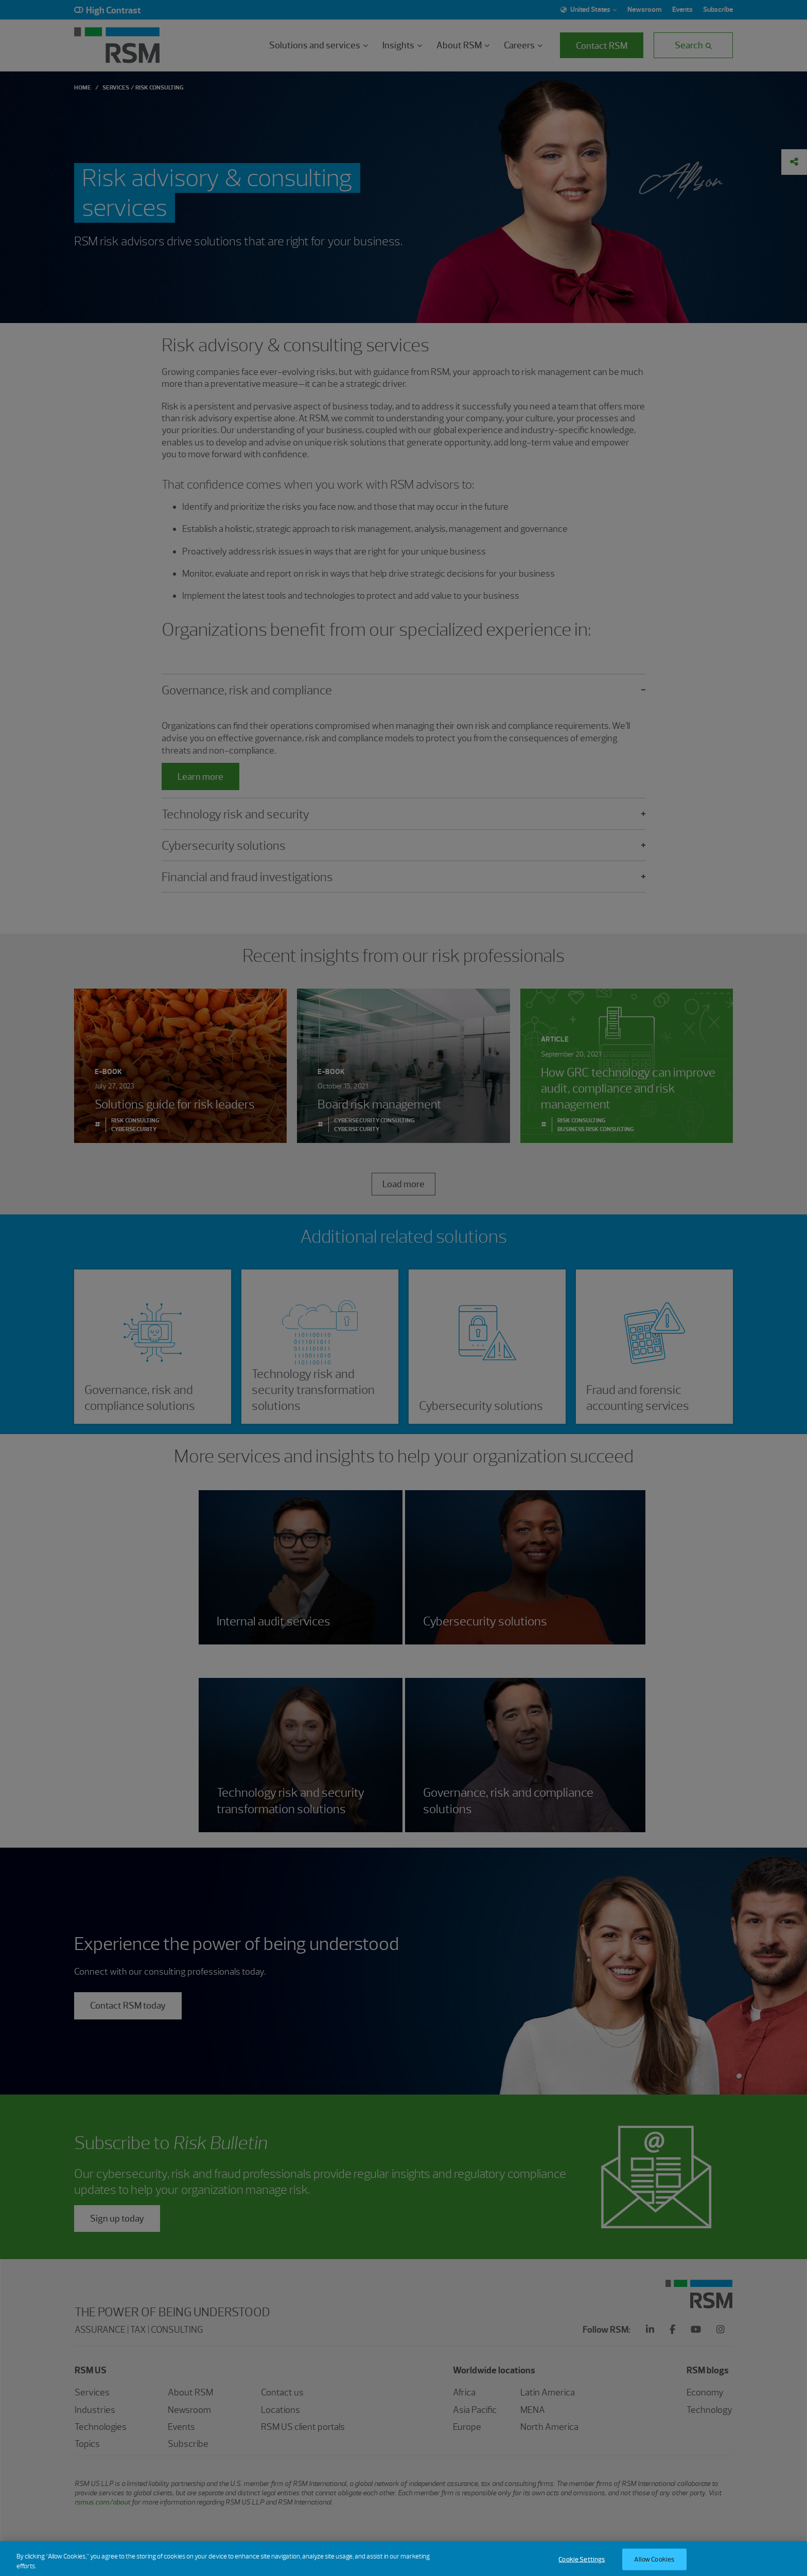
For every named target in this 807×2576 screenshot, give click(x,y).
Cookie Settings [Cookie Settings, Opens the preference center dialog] (581, 2565)
